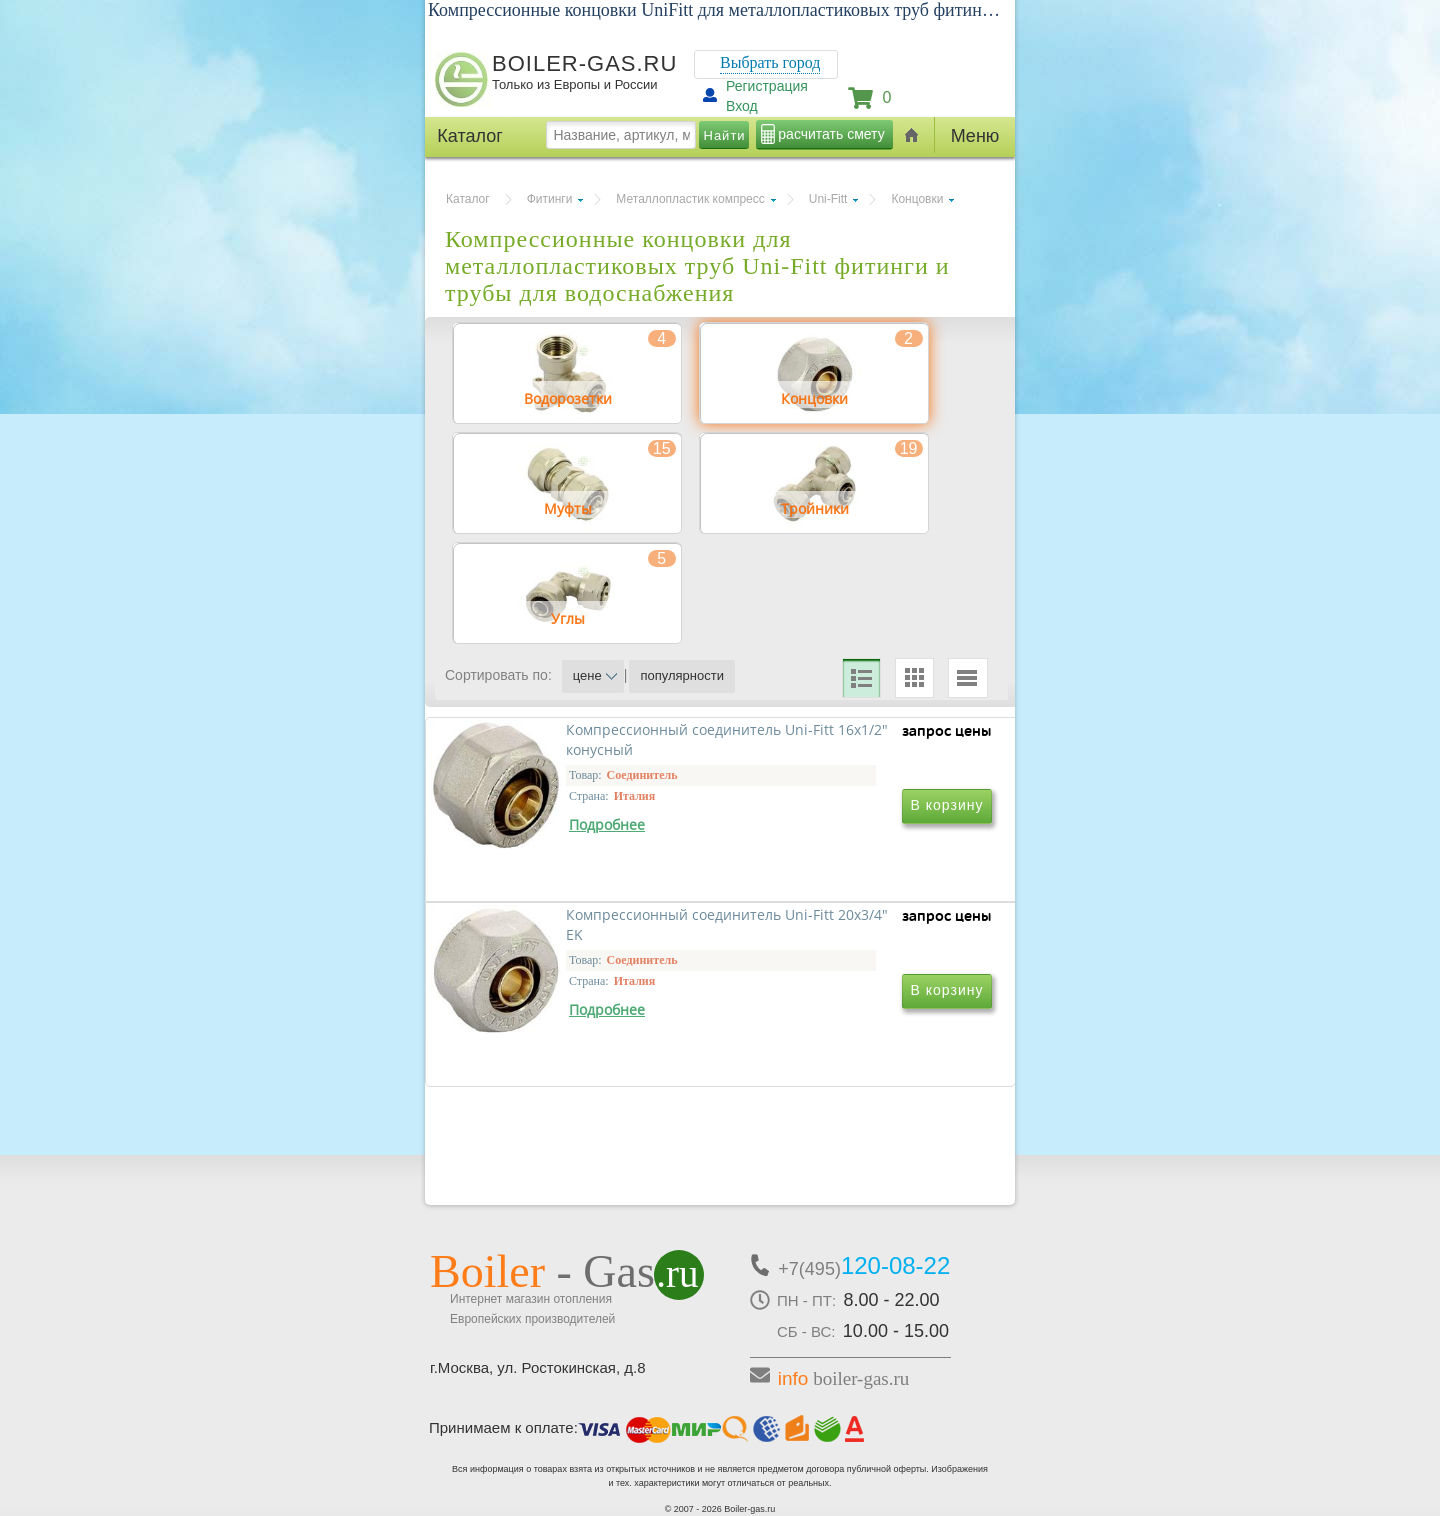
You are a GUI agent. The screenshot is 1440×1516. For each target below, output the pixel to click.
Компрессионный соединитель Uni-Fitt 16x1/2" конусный (578, 942)
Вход (742, 106)
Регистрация (767, 86)
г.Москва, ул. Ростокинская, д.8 (538, 1367)
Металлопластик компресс (690, 199)
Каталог (468, 199)
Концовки (917, 199)
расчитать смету (831, 134)
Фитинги (550, 199)
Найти (725, 135)
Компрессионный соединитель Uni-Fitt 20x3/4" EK (850, 942)
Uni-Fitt (828, 199)
